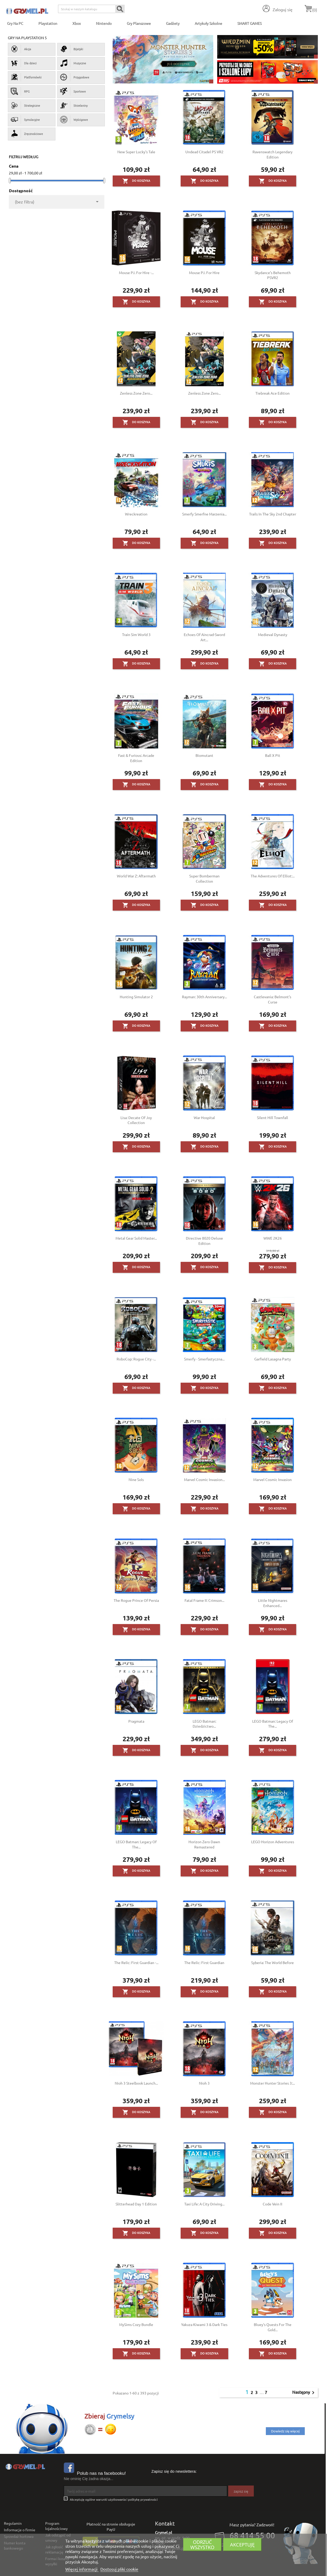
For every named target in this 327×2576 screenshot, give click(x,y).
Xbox (76, 23)
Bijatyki (71, 49)
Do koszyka (136, 181)
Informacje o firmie (19, 2529)
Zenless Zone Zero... (136, 393)
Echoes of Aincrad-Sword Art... (204, 637)
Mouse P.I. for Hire (204, 272)
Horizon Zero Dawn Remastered (204, 1844)
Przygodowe (74, 77)
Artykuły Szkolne (208, 23)
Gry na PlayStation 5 (27, 37)
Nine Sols (136, 1479)
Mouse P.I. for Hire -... (136, 272)
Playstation (47, 23)
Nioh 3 (204, 2083)
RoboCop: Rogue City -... (136, 1359)
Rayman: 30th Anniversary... (204, 996)
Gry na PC (15, 23)
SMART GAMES (249, 23)
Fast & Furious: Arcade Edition (136, 758)
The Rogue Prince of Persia (136, 1600)
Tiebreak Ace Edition (272, 393)
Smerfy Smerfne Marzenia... (204, 514)
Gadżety (173, 23)
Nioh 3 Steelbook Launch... (136, 2083)
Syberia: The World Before (272, 1962)
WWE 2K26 (272, 1238)
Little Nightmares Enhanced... (272, 1603)
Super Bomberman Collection (204, 878)
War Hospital (204, 1117)
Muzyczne (73, 63)
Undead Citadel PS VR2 (204, 151)
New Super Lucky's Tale (136, 151)
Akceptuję (242, 2544)
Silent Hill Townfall (272, 1117)
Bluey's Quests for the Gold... (272, 2327)
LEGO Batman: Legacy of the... (272, 1724)
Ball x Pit (272, 755)
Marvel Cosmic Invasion (272, 1479)
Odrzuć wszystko (202, 2544)
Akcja (21, 49)
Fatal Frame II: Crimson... (204, 1600)
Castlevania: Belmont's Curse (272, 999)
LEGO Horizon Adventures (272, 1841)
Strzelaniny (74, 105)
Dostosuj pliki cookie (119, 2569)
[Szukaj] (91, 9)
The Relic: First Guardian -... (136, 1962)
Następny (304, 2392)
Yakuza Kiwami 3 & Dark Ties (204, 2324)
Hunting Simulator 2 (136, 996)
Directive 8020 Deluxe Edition (204, 1241)
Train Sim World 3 (136, 634)
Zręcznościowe (27, 133)
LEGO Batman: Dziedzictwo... (204, 1724)
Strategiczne (25, 105)
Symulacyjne (25, 119)
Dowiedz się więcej (285, 2431)
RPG (20, 91)
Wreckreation (136, 514)
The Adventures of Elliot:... (273, 875)
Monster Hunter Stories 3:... (272, 2083)
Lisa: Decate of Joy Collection (136, 1120)
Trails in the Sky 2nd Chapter (272, 514)
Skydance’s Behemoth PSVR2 (273, 275)
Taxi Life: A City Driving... (204, 2203)
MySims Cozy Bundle (136, 2324)
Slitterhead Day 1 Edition (136, 2203)
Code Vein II (272, 2203)
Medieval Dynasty (272, 634)
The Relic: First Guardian (204, 1962)
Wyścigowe (74, 119)
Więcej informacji (82, 2569)
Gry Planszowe (139, 23)
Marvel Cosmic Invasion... (204, 1479)
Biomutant (204, 755)
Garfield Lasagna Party (272, 1359)
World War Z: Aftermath (136, 875)
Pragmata (136, 1721)
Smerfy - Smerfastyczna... (204, 1359)
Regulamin (13, 2523)
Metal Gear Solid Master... (136, 1238)
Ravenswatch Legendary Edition (272, 154)
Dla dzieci (24, 63)
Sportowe (73, 91)
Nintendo (104, 23)
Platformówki (26, 77)
